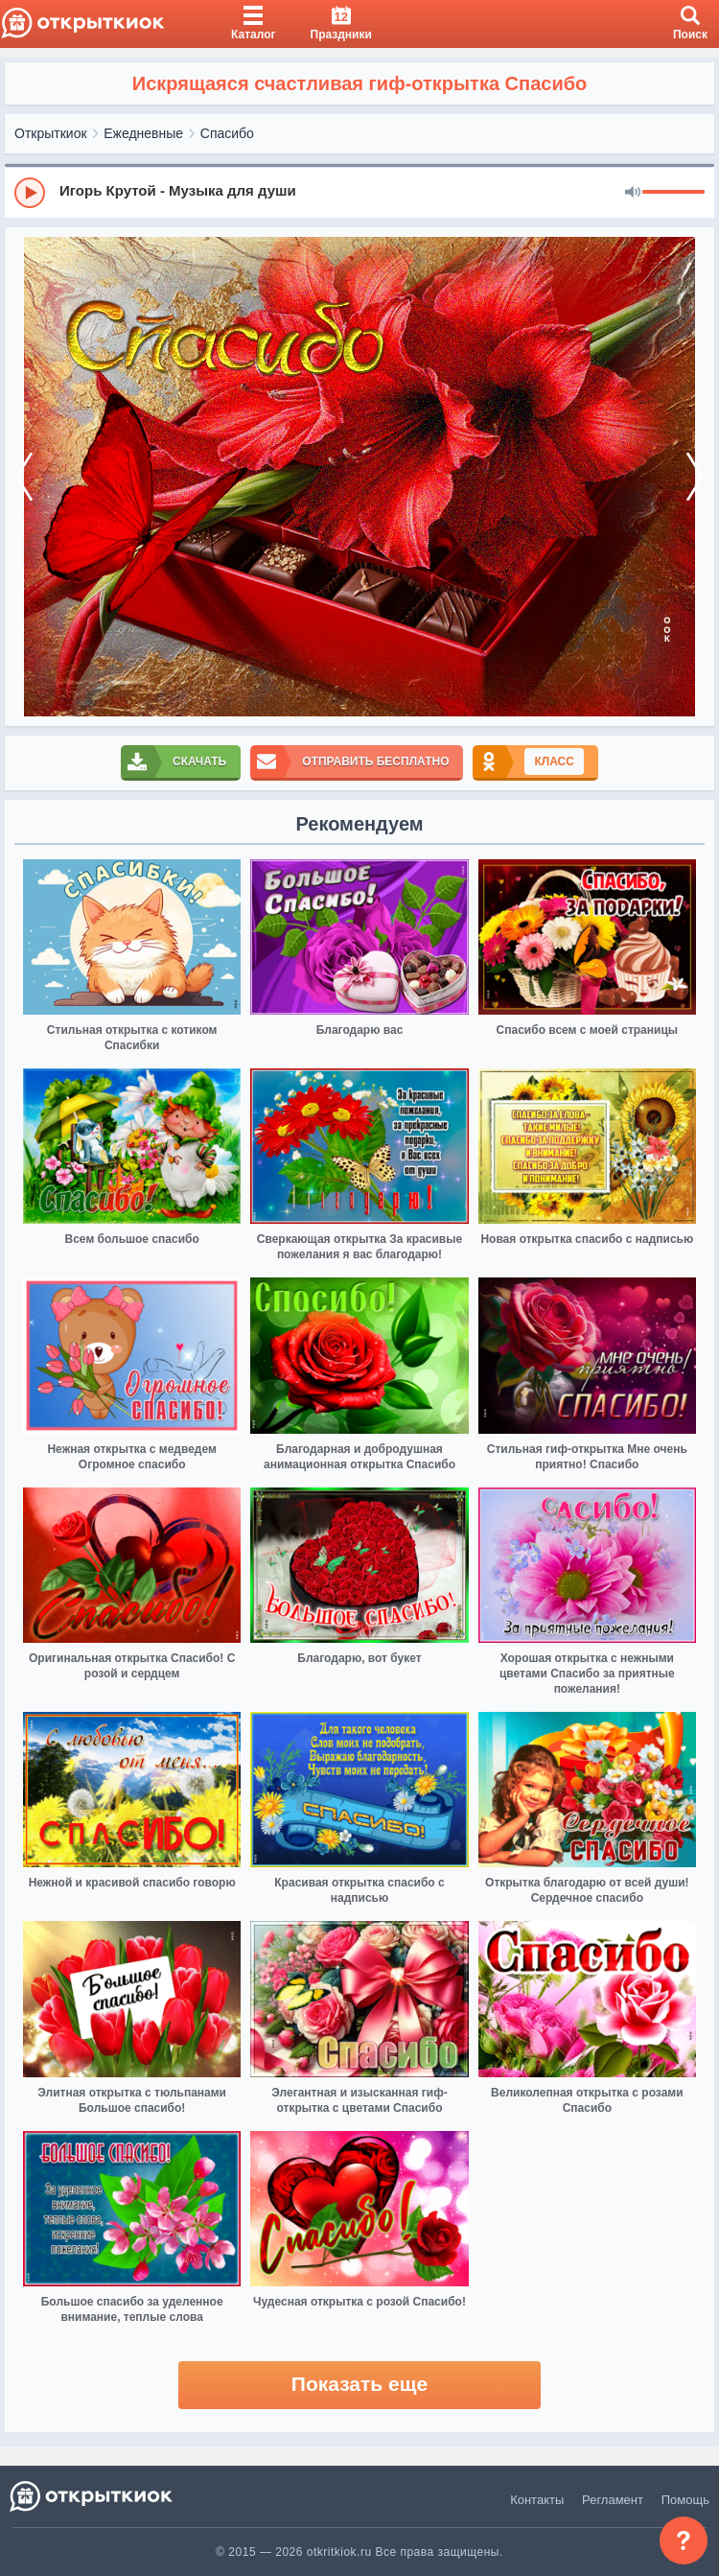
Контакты (537, 2500)
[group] (359, 192)
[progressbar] (673, 192)
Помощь (685, 2500)
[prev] (24, 476)
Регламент (612, 2500)
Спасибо (227, 133)
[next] (695, 476)
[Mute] (632, 192)
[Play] (29, 192)
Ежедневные (143, 133)
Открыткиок (50, 133)
